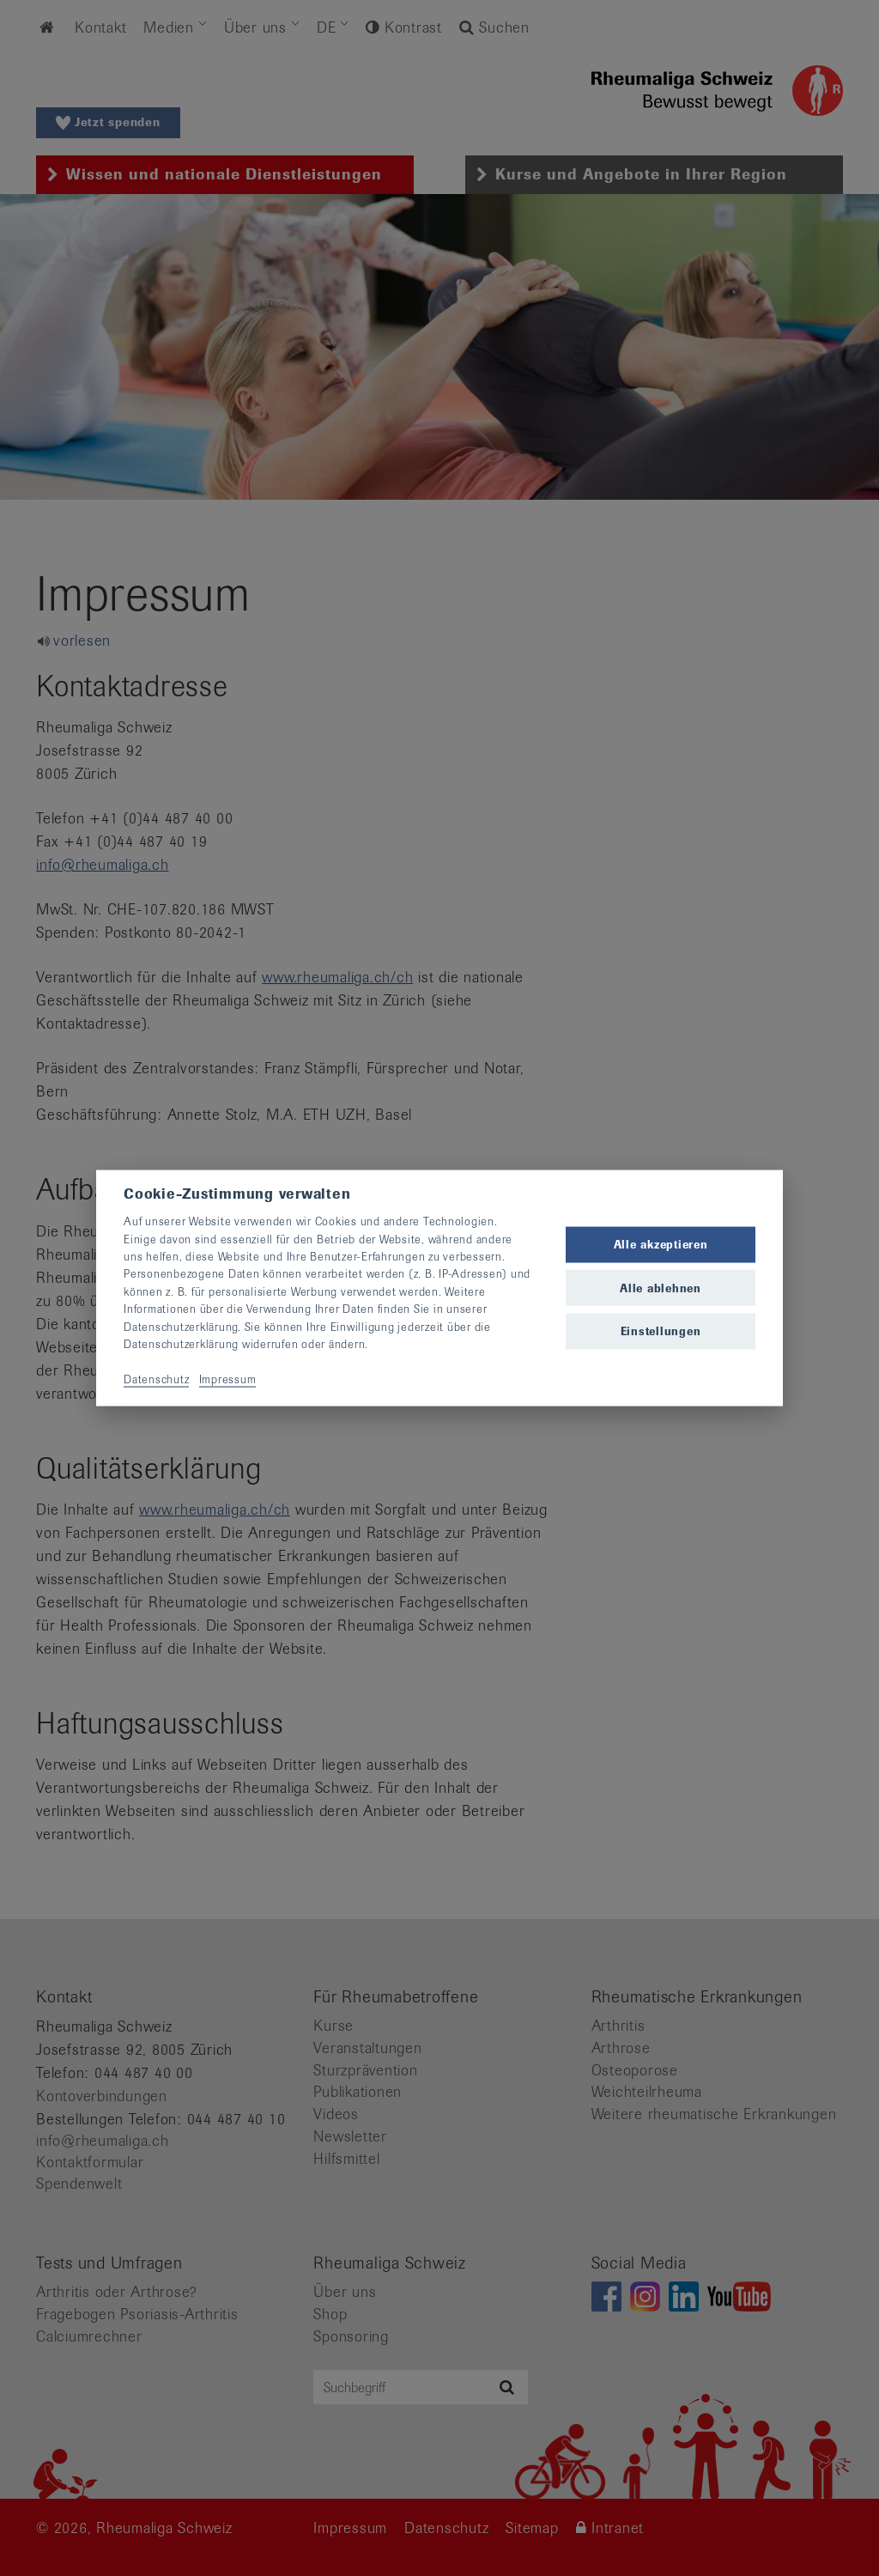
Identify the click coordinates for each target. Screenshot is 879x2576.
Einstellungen (661, 1330)
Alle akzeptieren (661, 1244)
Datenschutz (156, 1378)
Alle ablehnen (660, 1287)
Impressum (228, 1378)
